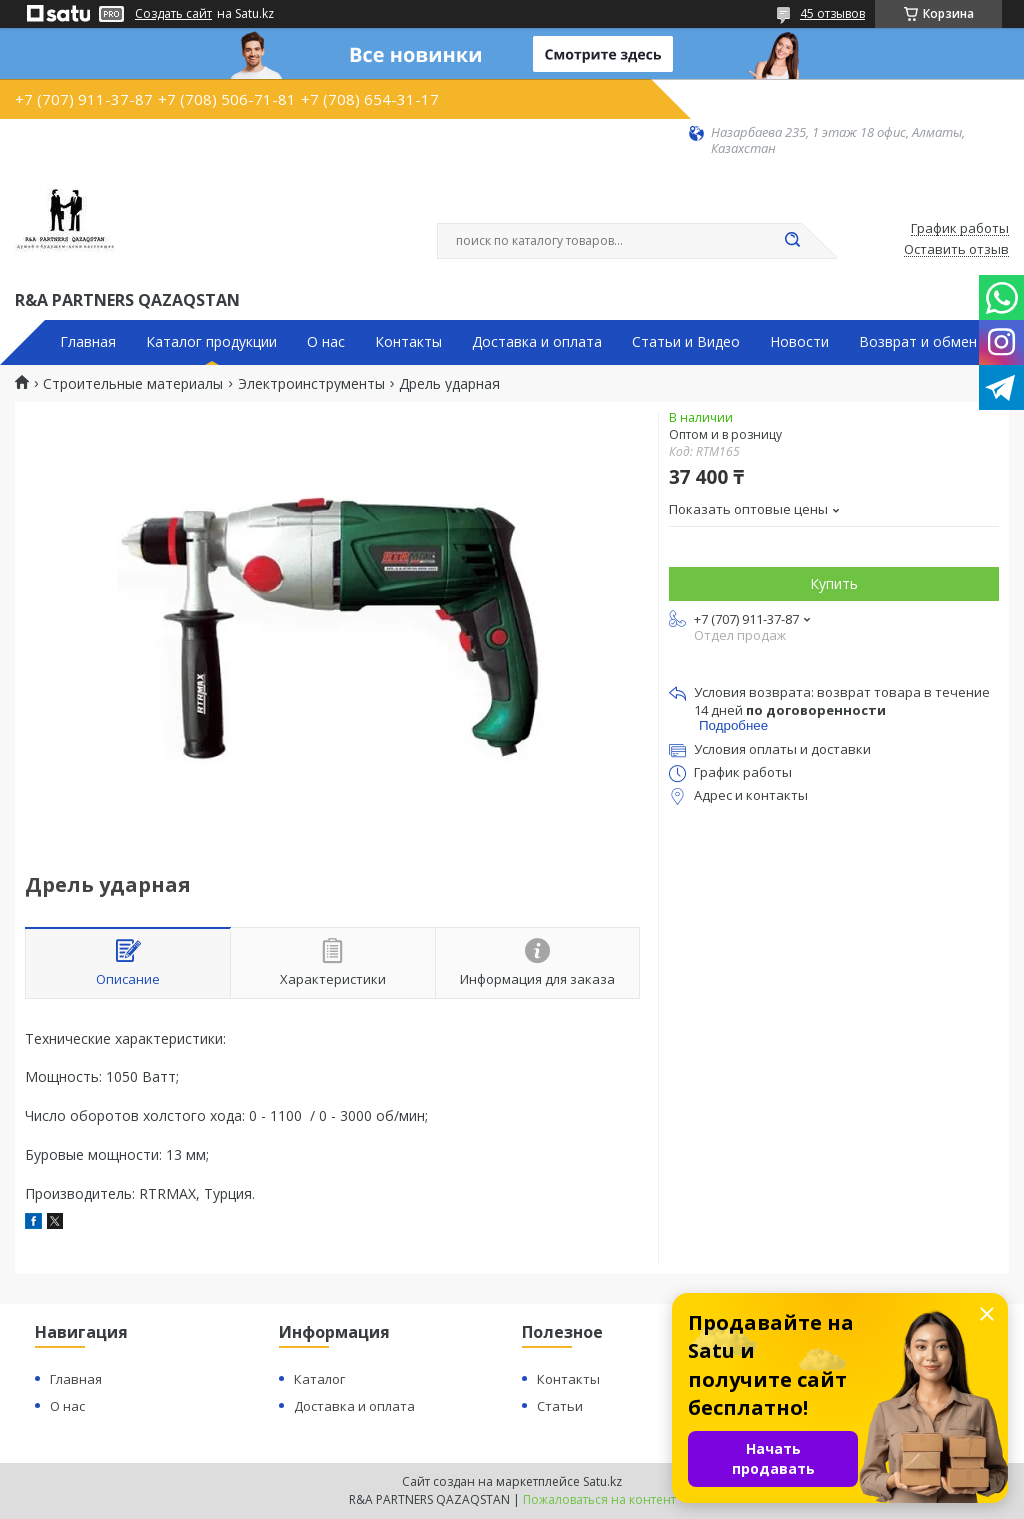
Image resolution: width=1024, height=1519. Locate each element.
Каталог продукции (211, 342)
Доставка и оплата (537, 342)
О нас (326, 342)
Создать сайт (173, 14)
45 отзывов (832, 13)
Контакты (408, 342)
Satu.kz (602, 1481)
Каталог (319, 1379)
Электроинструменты (311, 384)
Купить (834, 583)
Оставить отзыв (956, 250)
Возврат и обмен (918, 342)
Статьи (560, 1406)
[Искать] (792, 241)
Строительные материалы (133, 384)
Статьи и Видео (686, 342)
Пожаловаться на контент (599, 1499)
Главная (88, 342)
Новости (799, 342)
